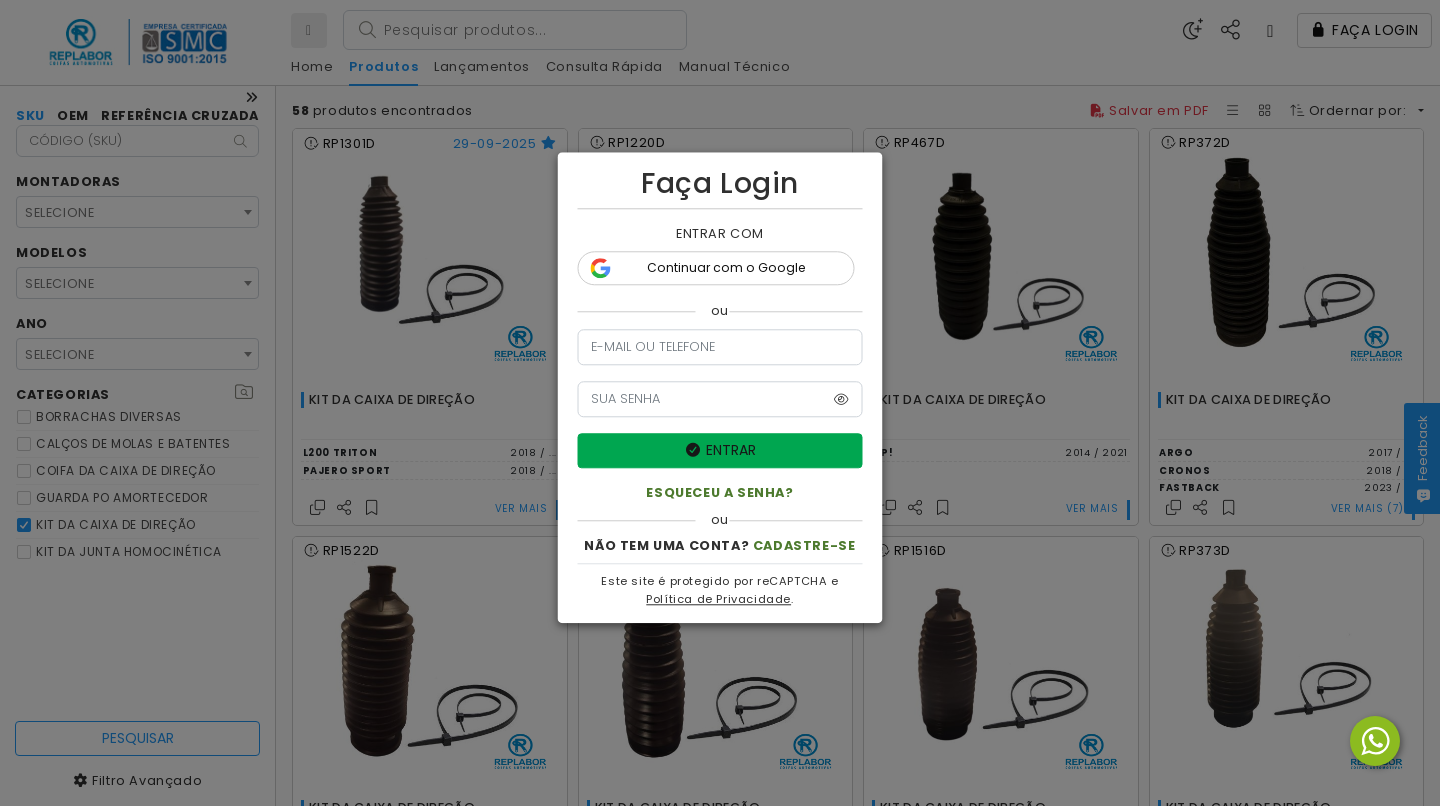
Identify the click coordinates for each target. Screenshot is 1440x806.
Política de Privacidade (718, 603)
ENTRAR (720, 453)
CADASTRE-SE (804, 549)
